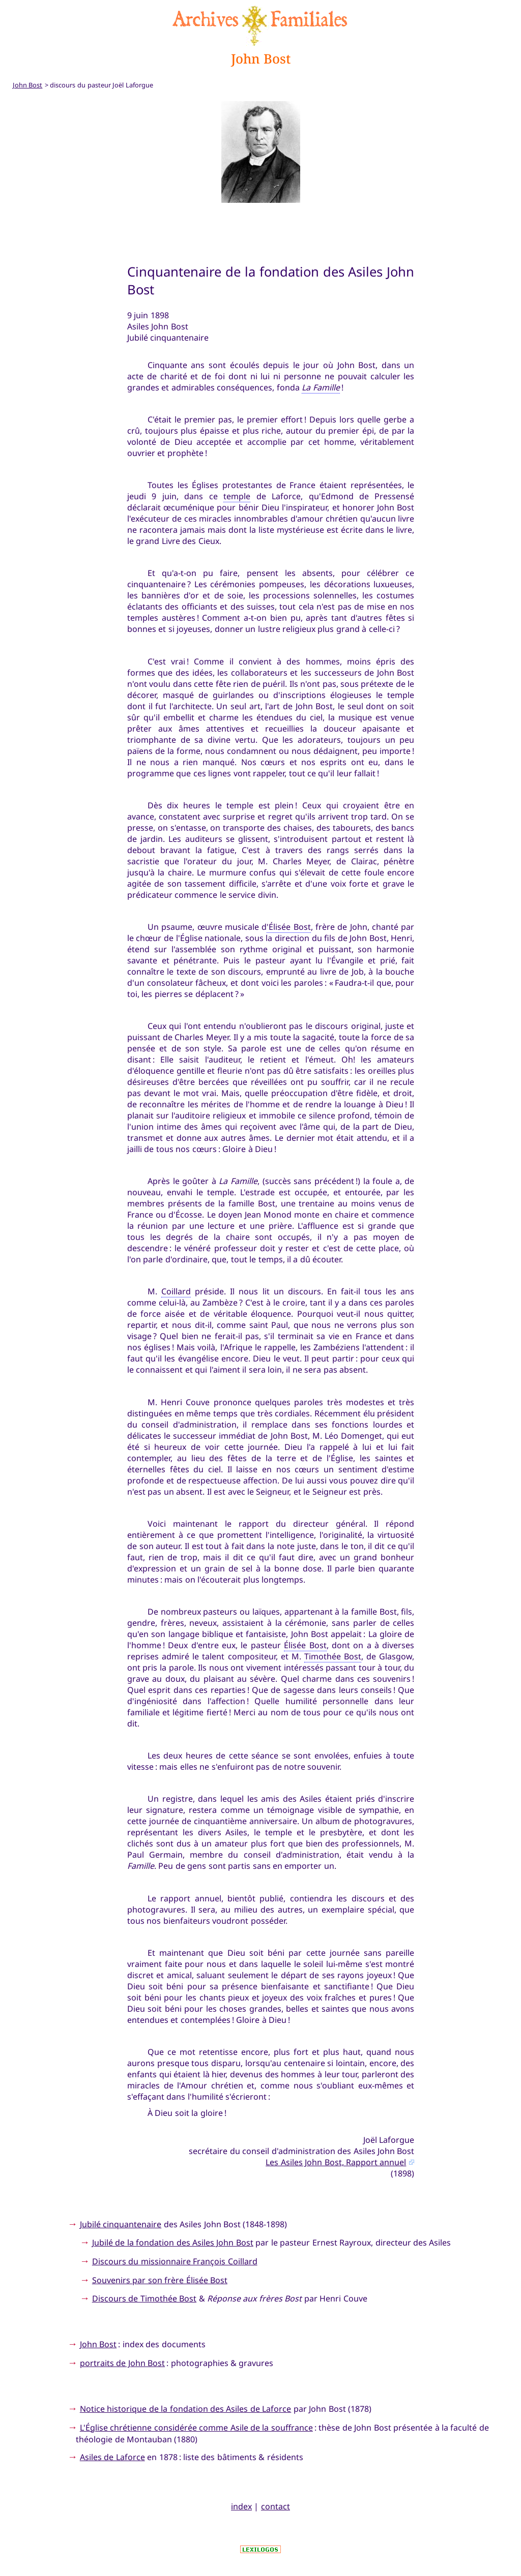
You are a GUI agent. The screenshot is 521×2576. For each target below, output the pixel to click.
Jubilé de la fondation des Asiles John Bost (172, 2242)
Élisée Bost (305, 1645)
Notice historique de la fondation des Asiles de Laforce (186, 2408)
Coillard (176, 1291)
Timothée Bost (332, 1656)
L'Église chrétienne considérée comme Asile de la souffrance (196, 2427)
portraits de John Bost (122, 2363)
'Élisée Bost (288, 926)
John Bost (98, 2344)
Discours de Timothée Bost (144, 2298)
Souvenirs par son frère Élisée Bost (159, 2280)
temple (236, 496)
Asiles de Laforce (112, 2457)
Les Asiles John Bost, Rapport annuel (336, 2162)
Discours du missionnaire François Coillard (174, 2261)
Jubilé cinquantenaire (120, 2224)
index (241, 2506)
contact (275, 2506)
